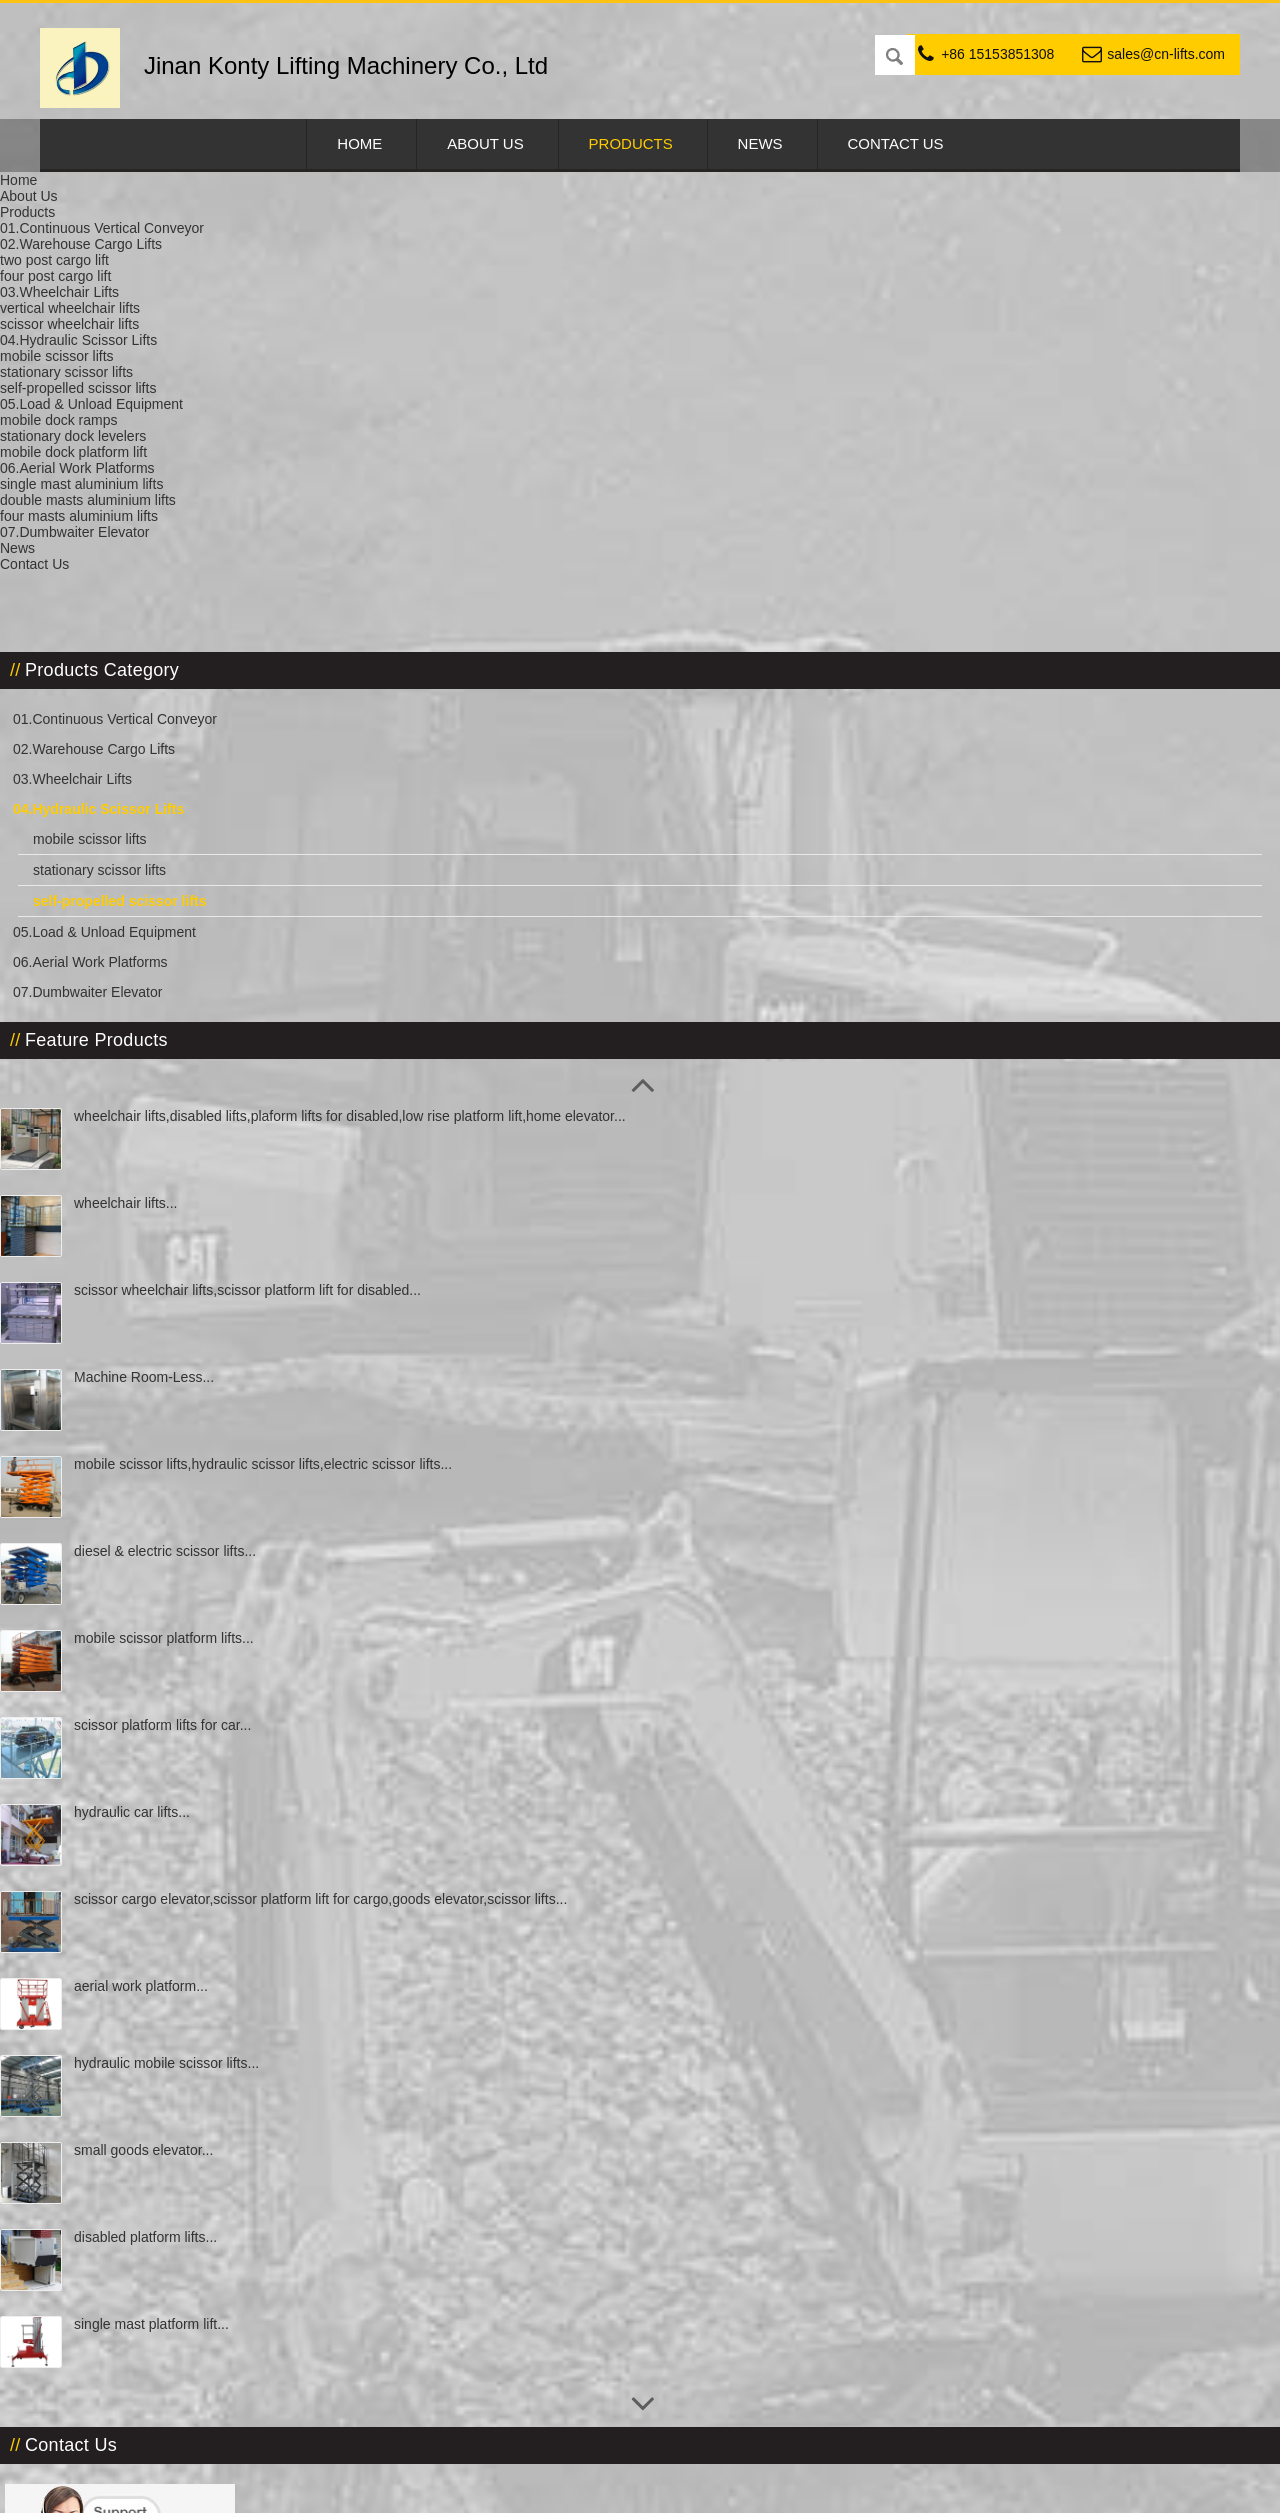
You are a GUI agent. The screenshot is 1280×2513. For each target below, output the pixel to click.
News (760, 143)
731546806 (110, 2428)
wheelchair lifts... (165, 810)
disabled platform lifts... (185, 1846)
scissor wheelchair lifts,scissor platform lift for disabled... (184, 913)
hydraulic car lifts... (172, 1419)
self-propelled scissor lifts (725, 199)
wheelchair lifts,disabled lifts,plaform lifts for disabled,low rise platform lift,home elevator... (193, 745)
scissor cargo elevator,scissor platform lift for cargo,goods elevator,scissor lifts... (189, 1530)
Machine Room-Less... (184, 984)
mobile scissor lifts (130, 414)
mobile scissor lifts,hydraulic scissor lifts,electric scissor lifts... (190, 1087)
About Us (485, 143)
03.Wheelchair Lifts (112, 354)
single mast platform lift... (191, 1933)
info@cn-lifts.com (146, 2248)
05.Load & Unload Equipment (144, 537)
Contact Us (896, 143)
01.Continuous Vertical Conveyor (155, 294)
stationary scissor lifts (139, 445)
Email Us (888, 391)
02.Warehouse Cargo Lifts (134, 324)
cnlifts (110, 2338)
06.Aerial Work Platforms (130, 567)
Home (359, 143)
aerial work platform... (181, 1595)
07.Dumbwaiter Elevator (127, 597)
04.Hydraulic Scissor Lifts (422, 199)
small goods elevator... (183, 1759)
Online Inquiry (741, 391)
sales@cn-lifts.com (1166, 54)
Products (631, 143)
